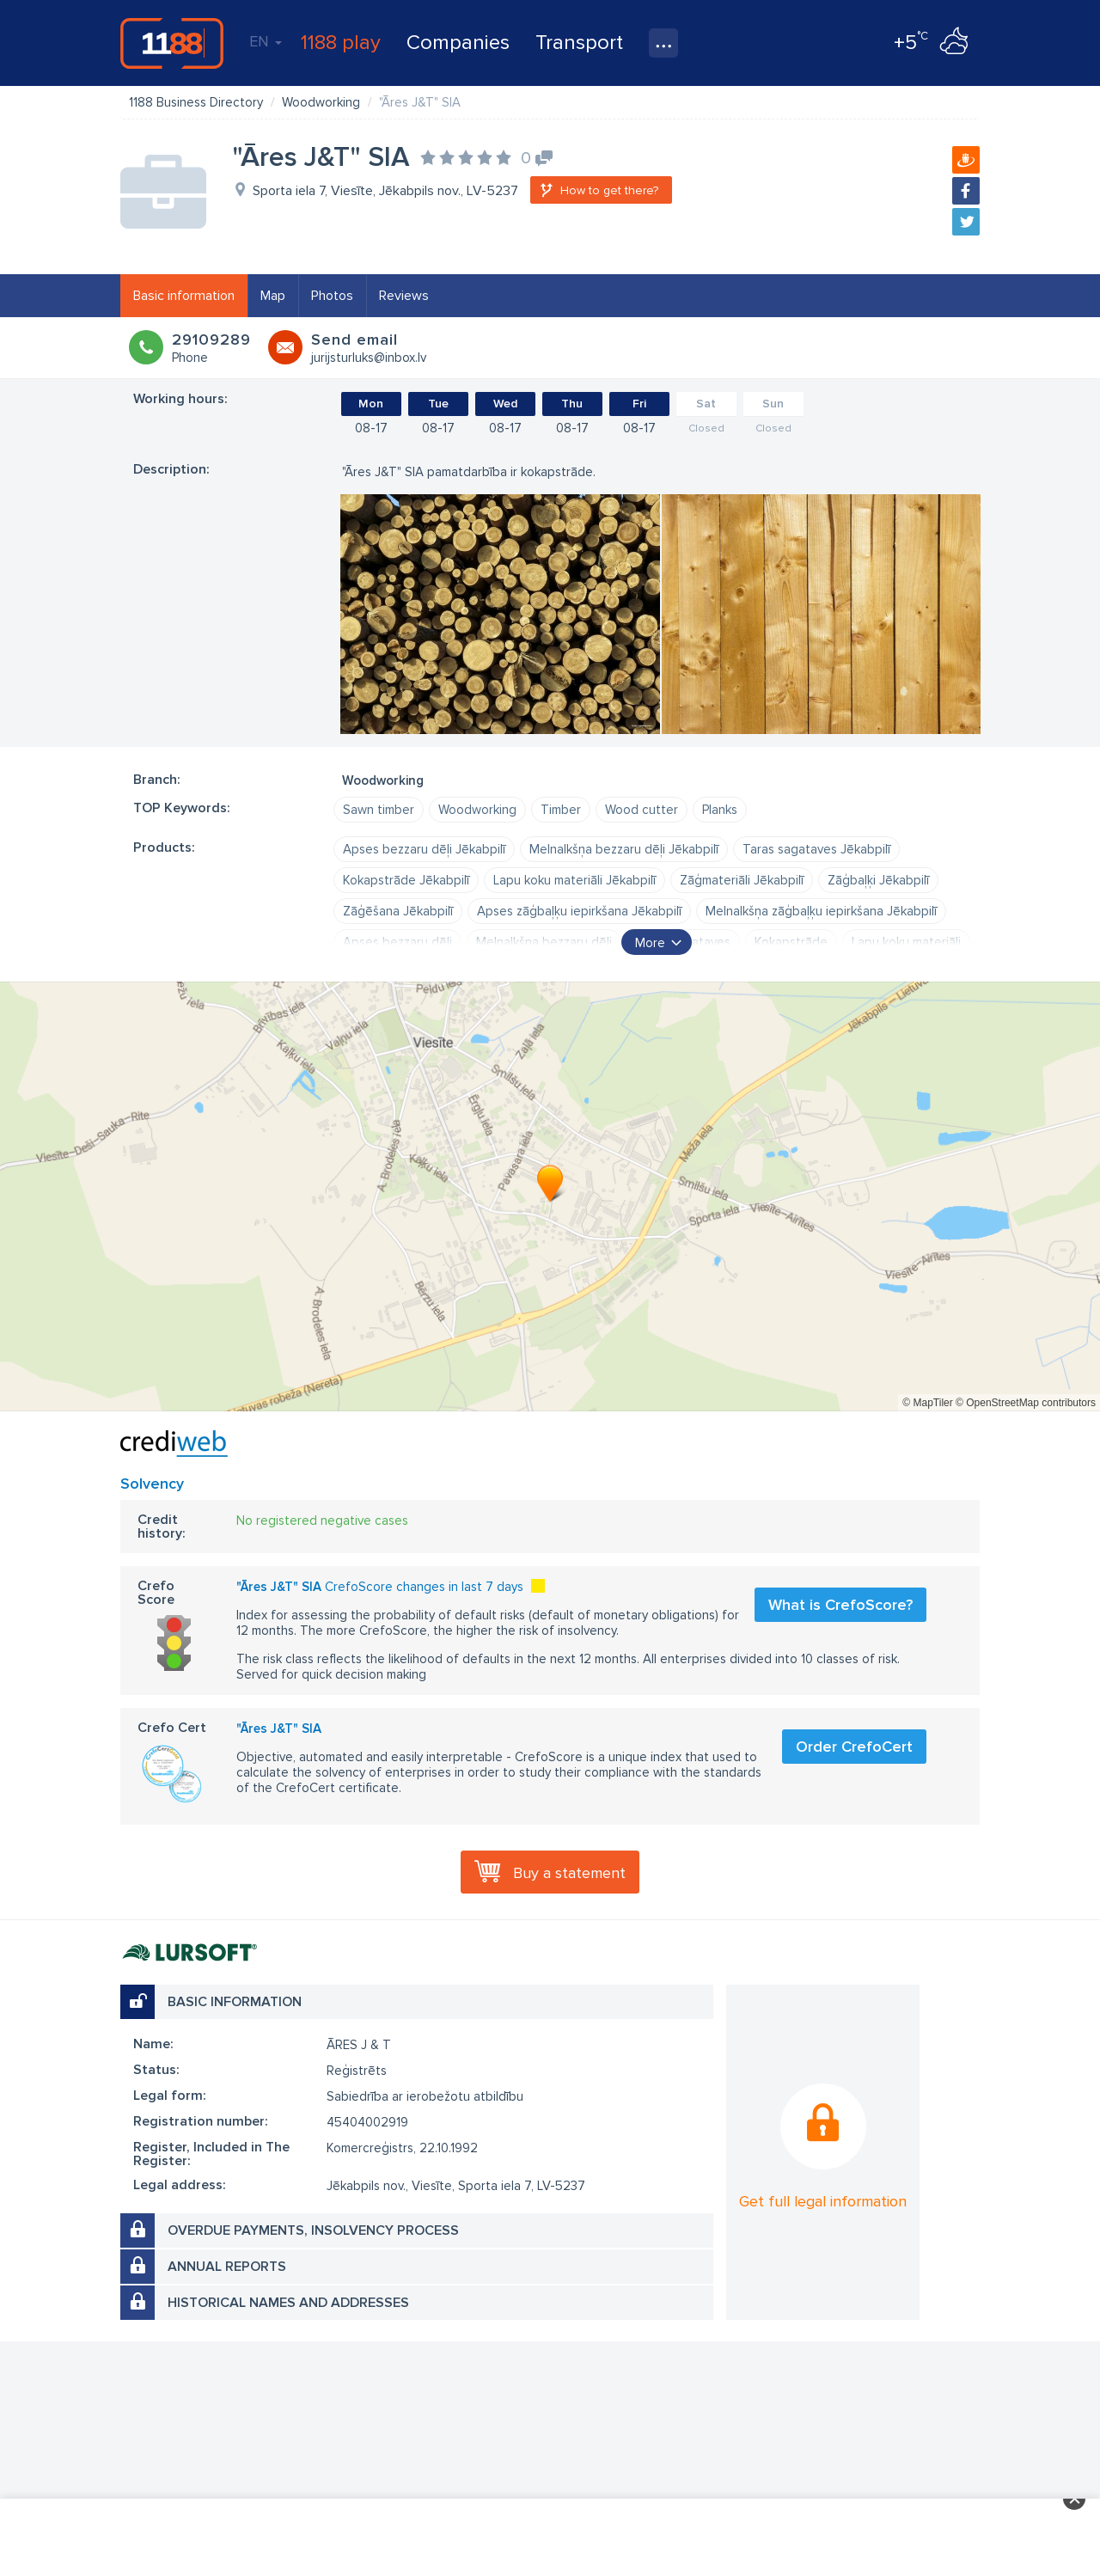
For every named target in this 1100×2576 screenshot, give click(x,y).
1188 (171, 43)
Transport (579, 42)
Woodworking (477, 809)
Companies (458, 42)
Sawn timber (378, 809)
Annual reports (227, 2266)
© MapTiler (927, 1403)
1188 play (341, 42)
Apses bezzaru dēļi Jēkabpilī (424, 849)
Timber (561, 809)
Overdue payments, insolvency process (313, 2230)
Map (272, 295)
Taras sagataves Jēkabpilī (816, 849)
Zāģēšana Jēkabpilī (398, 911)
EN (265, 41)
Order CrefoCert (854, 1746)
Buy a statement (569, 1872)
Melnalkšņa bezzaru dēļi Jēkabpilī (623, 849)
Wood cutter (641, 809)
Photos (332, 295)
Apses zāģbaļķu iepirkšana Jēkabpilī (579, 911)
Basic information (184, 295)
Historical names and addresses (288, 2302)
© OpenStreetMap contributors (1026, 1403)
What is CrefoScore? (840, 1604)
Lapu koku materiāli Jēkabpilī (574, 880)
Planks (719, 809)
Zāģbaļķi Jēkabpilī (878, 880)
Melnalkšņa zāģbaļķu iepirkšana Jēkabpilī (821, 911)
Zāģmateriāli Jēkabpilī (742, 880)
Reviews (404, 295)
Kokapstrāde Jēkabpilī (406, 880)
